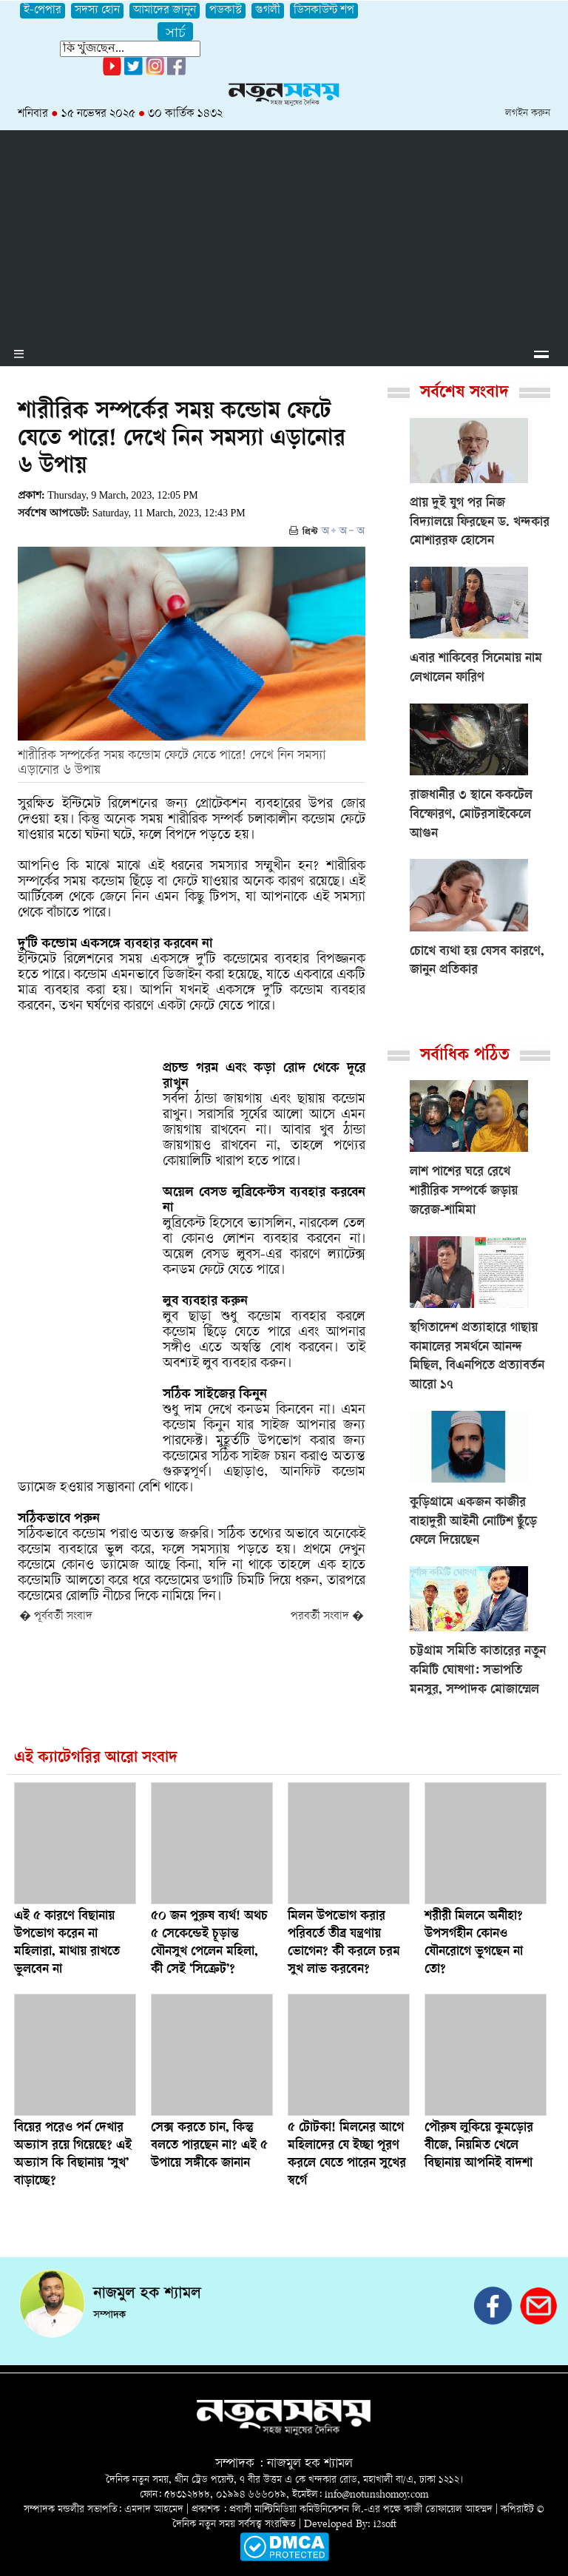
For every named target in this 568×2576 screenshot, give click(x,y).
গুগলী (267, 10)
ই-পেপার (42, 10)
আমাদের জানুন (164, 10)
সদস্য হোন (97, 10)
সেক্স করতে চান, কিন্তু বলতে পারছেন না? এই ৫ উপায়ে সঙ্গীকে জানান (209, 2146)
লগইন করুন (527, 113)
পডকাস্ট (225, 10)
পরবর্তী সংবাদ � (327, 1617)
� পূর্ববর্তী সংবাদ (55, 1617)
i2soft (384, 2524)
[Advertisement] (284, 233)
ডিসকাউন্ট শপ (324, 10)
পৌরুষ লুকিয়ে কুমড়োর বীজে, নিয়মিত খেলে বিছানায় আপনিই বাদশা (479, 2146)
